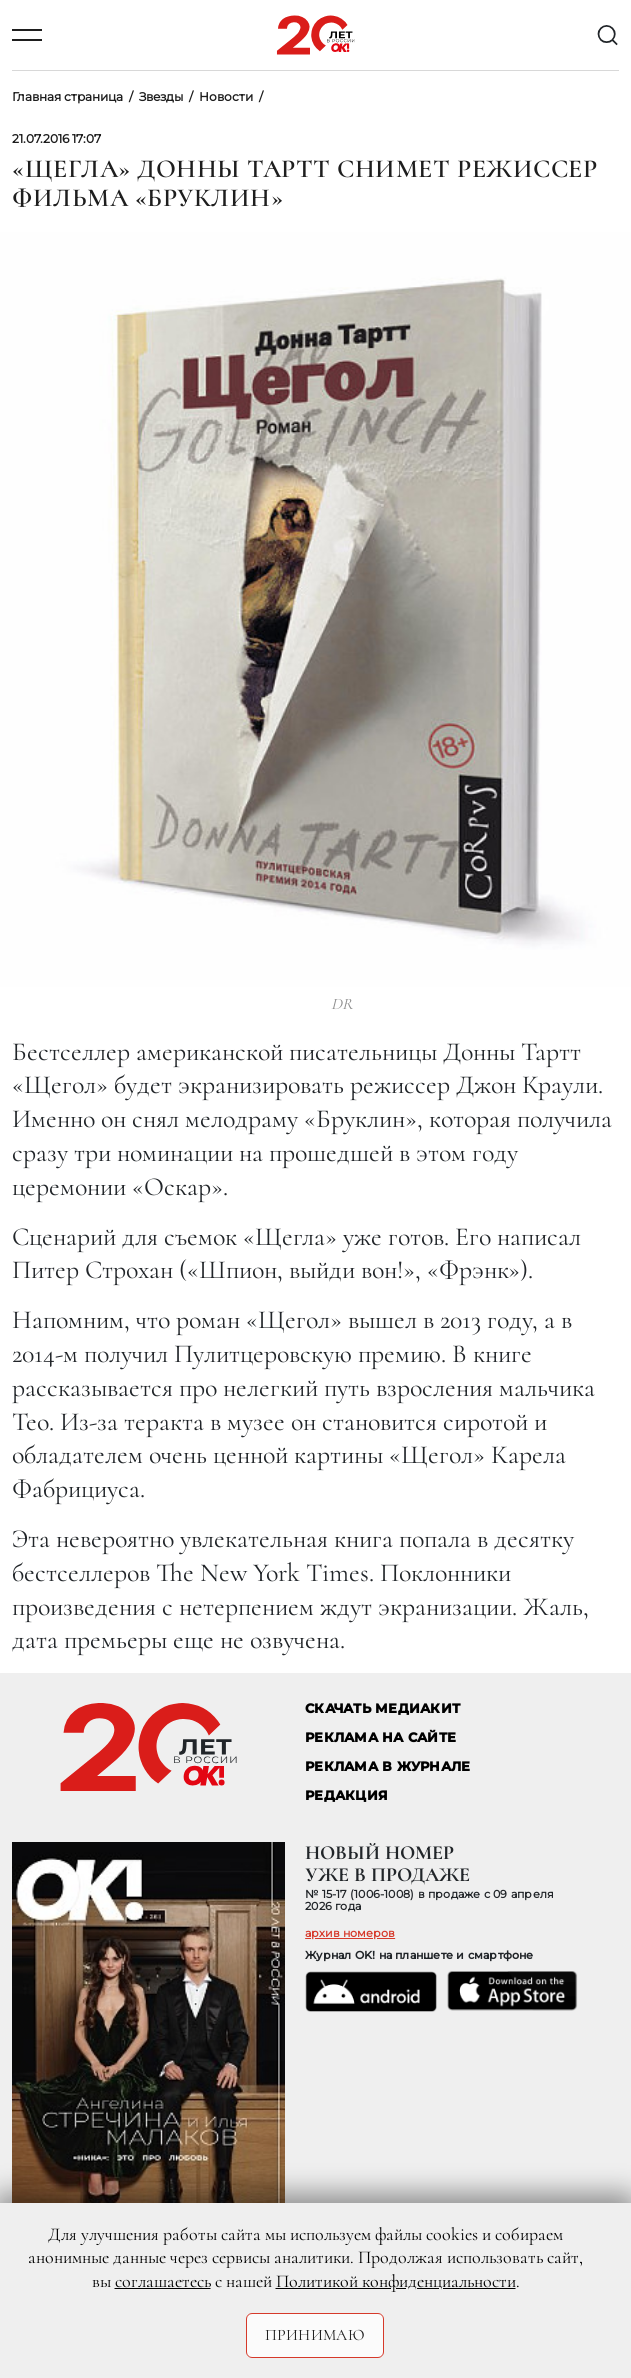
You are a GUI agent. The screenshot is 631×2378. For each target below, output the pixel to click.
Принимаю (315, 2335)
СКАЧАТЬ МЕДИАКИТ (382, 1708)
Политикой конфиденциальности (396, 2281)
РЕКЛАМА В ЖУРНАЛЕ (387, 1766)
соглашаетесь (163, 2281)
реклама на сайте (380, 1737)
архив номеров (350, 1933)
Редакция (346, 1795)
